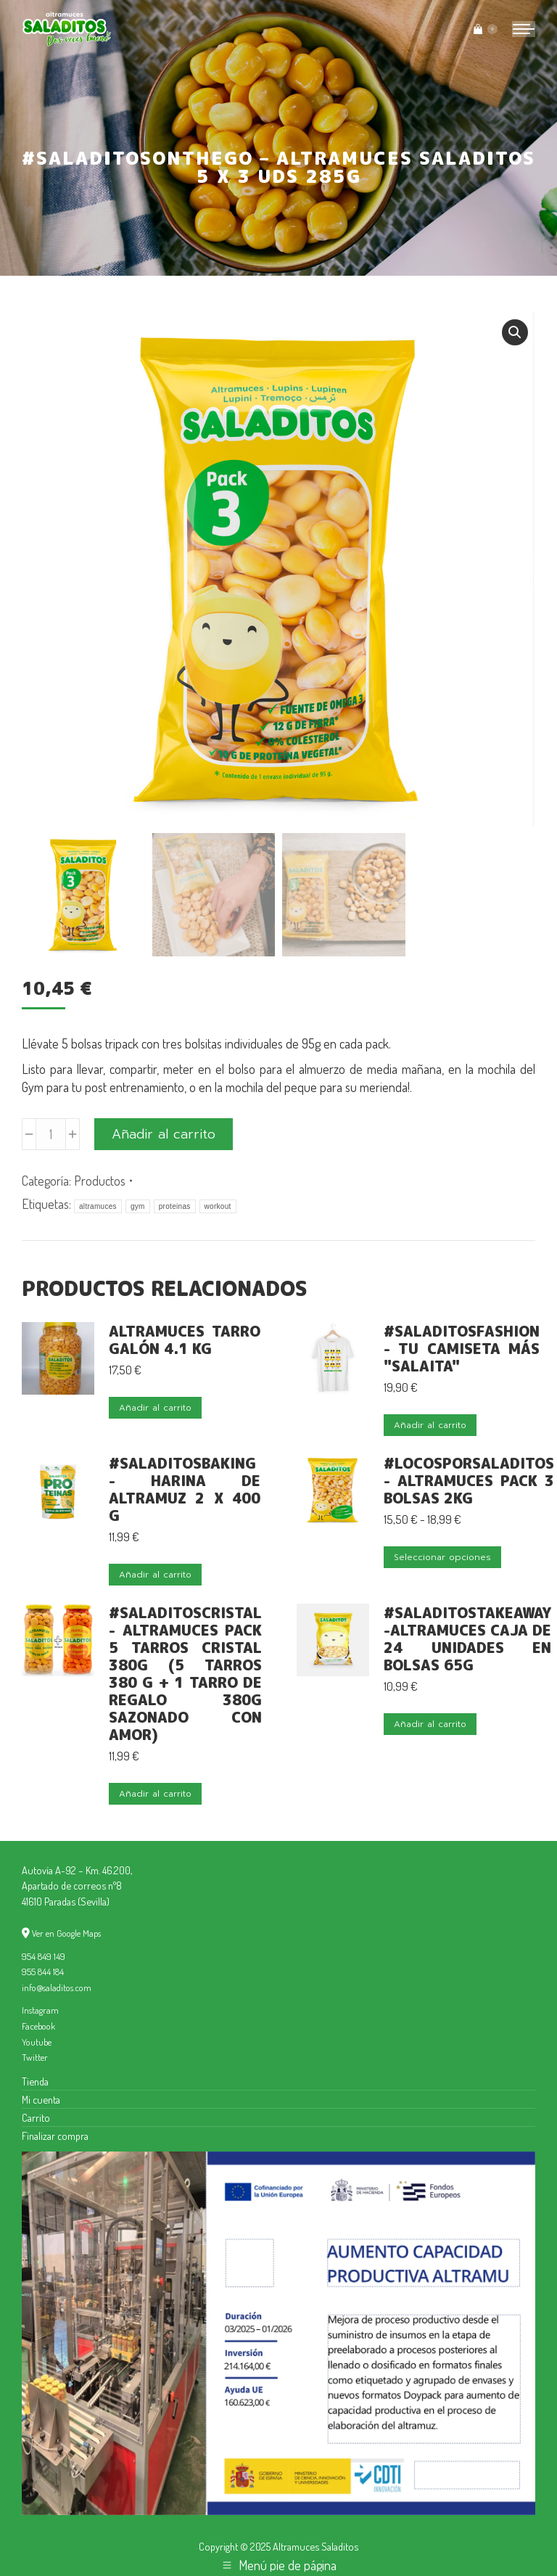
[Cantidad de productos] (50, 1134)
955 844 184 (43, 1971)
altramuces (98, 1206)
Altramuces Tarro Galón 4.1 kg (184, 1339)
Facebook (38, 2026)
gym (138, 1206)
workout (218, 1206)
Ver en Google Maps (66, 1933)
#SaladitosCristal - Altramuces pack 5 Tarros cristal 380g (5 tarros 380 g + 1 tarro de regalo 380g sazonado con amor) (185, 1673)
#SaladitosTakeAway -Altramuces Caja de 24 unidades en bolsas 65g (467, 1638)
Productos (99, 1181)
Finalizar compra (55, 2135)
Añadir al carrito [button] (155, 1407)
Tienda (35, 2081)
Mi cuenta (41, 2099)
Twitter (35, 2057)
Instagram (40, 2010)
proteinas (175, 1206)
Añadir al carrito (163, 1134)
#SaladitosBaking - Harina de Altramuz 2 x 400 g (184, 1489)
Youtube (36, 2042)
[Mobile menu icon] (523, 29)
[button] (515, 332)
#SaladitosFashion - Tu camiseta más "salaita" (462, 1348)
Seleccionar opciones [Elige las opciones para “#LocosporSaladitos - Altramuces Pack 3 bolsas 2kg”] (442, 1557)
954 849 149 (43, 1956)
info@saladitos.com (56, 1987)
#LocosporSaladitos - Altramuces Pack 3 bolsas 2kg (469, 1480)
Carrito (36, 2117)
